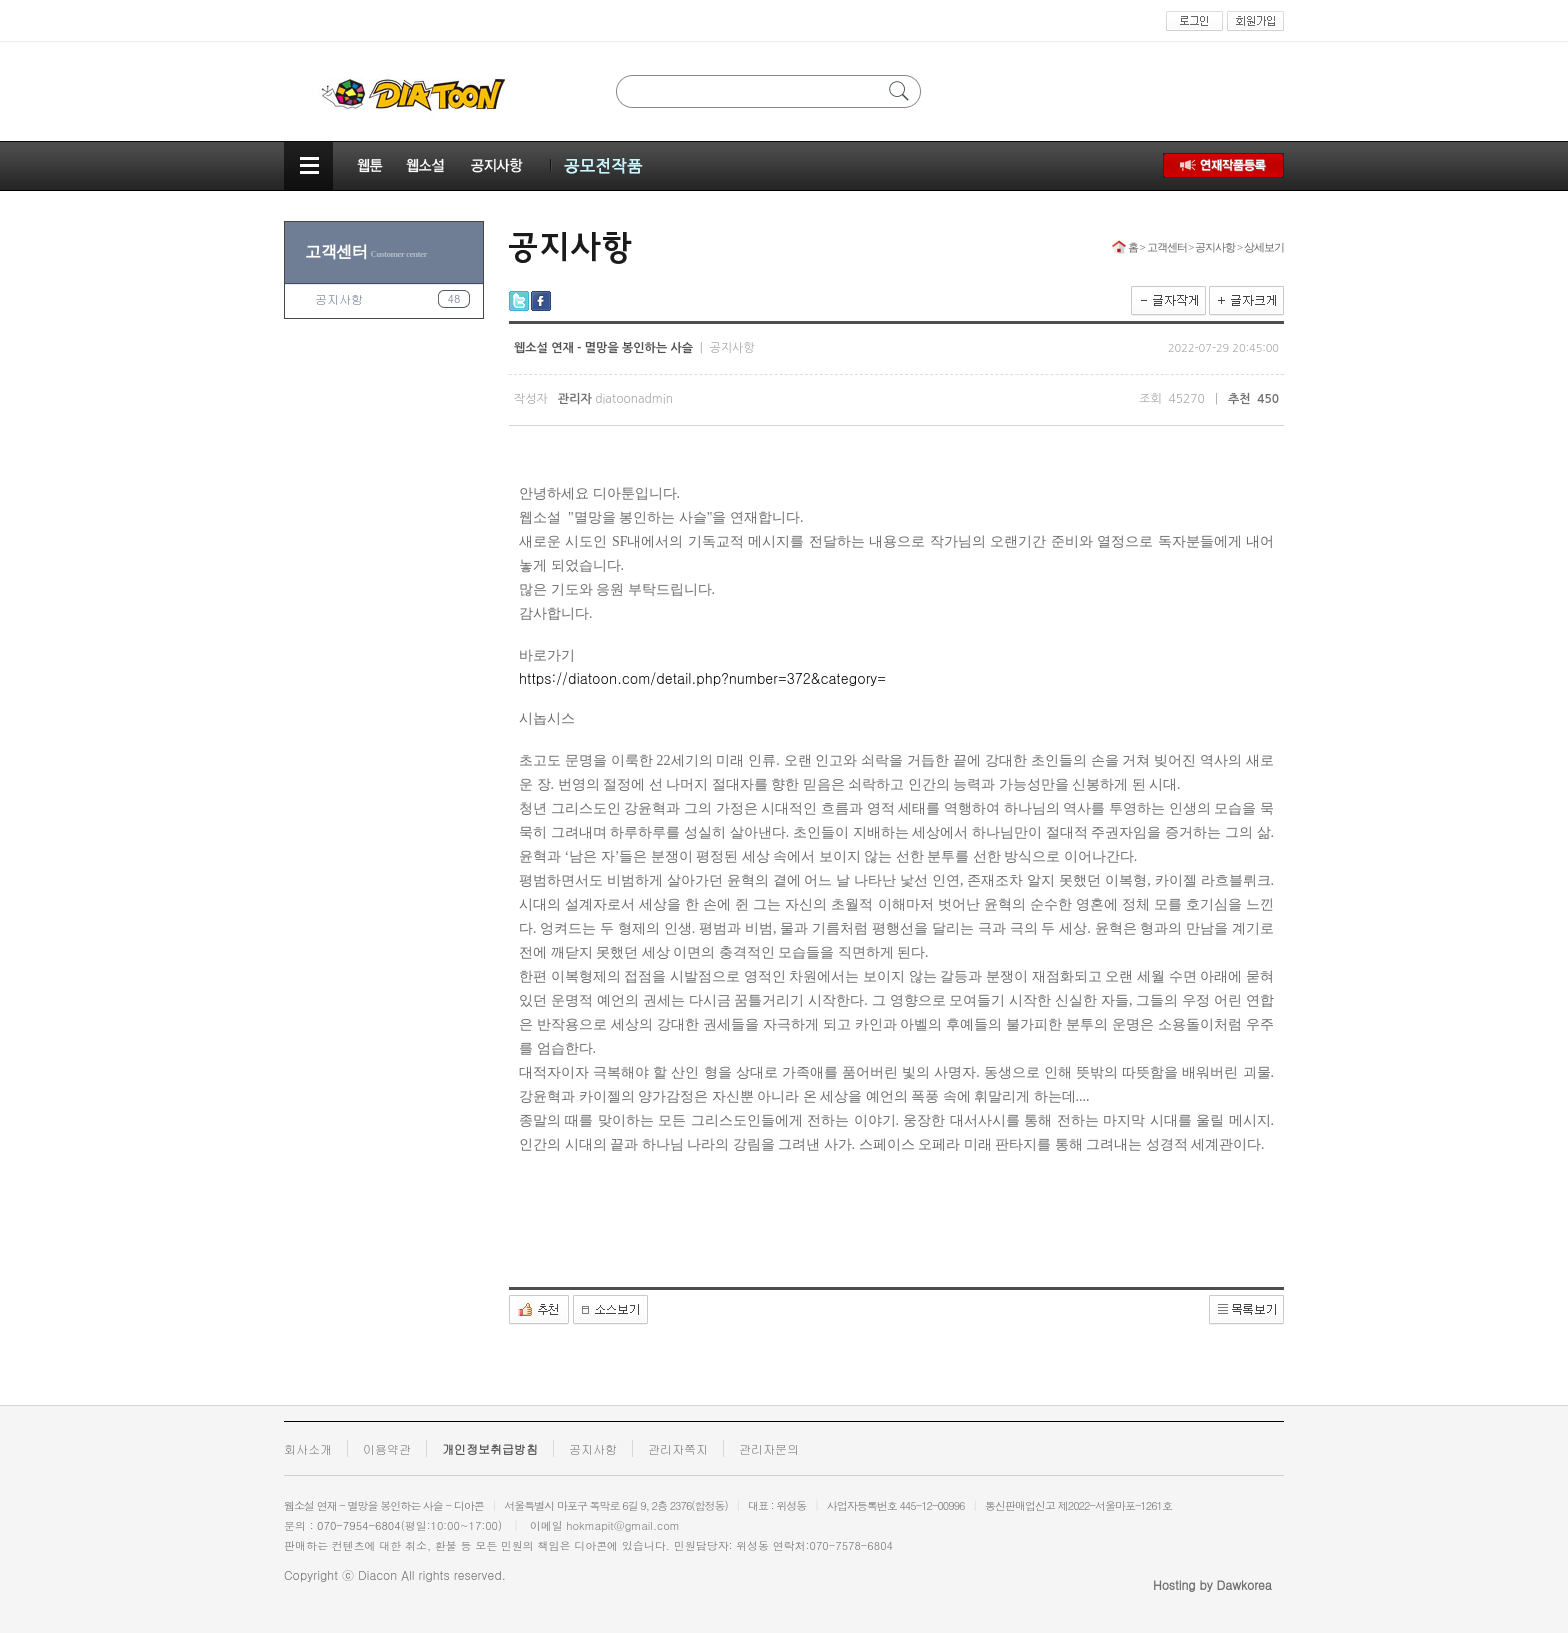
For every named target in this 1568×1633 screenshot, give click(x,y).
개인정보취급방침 (490, 1448)
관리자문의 (769, 1448)
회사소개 (308, 1448)
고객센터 (366, 251)
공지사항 (339, 298)
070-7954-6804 (359, 1525)
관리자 (575, 399)
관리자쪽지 (678, 1448)
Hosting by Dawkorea (1212, 1584)
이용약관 (387, 1448)
